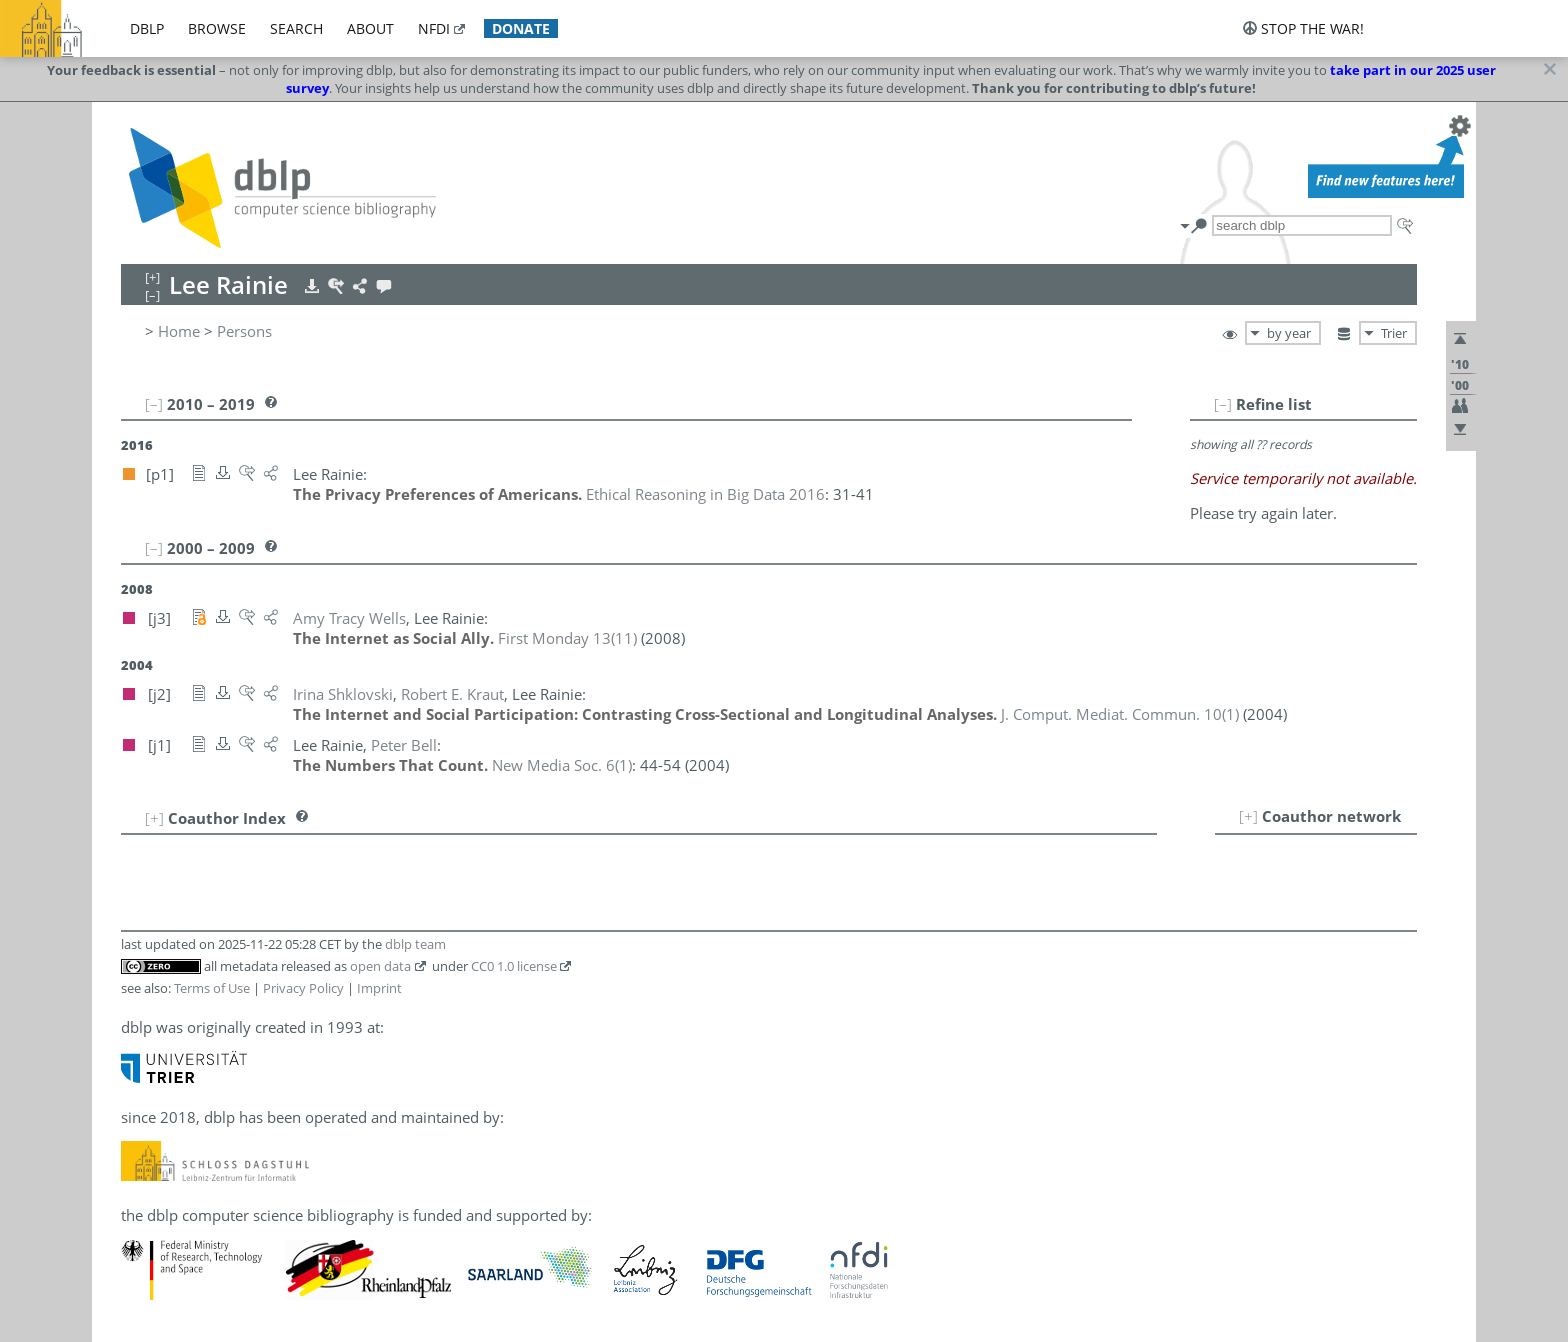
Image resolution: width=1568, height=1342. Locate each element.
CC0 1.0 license (514, 966)
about (370, 28)
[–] (1223, 404)
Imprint (379, 988)
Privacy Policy (303, 988)
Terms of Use (212, 988)
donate (521, 28)
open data (380, 966)
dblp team (415, 944)
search (296, 28)
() (567, 638)
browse (217, 28)
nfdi (434, 28)
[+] (1248, 816)
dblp (147, 28)
